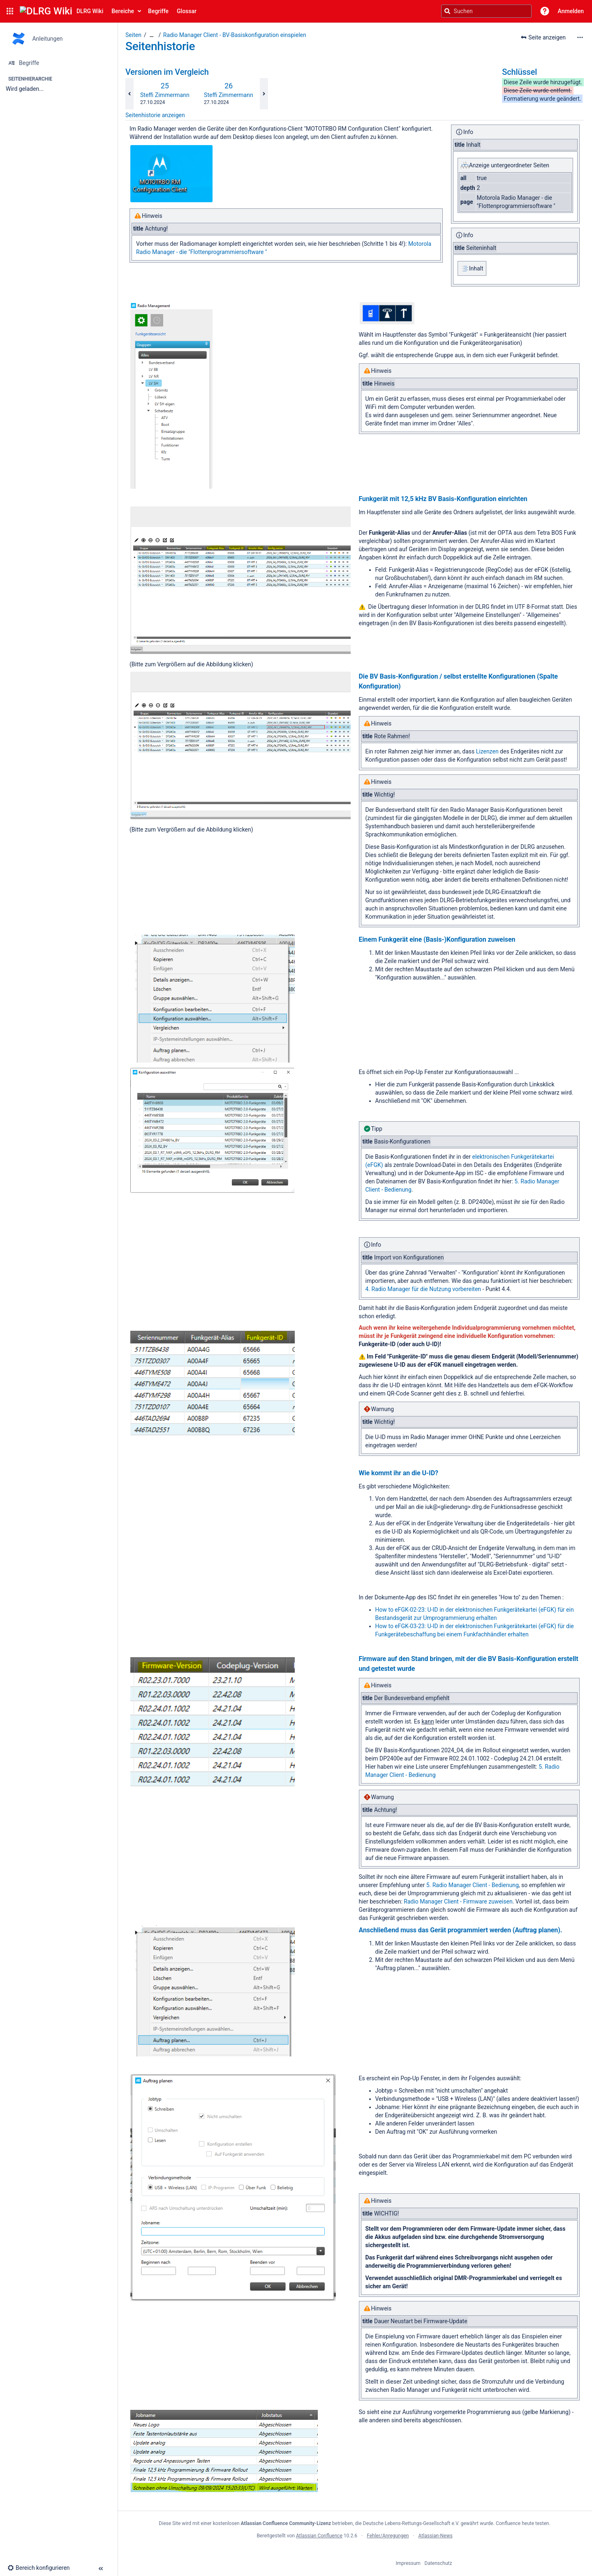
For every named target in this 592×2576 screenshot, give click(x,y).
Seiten (133, 35)
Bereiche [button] (122, 11)
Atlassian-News (436, 2536)
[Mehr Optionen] (580, 37)
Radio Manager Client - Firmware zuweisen (458, 1901)
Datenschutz (438, 2563)
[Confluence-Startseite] (61, 11)
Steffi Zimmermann (165, 95)
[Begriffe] (58, 63)
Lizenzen (487, 751)
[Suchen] (447, 11)
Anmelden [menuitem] (571, 11)
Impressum (408, 2563)
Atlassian (354, 2553)
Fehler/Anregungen (388, 2536)
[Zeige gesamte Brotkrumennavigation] (151, 35)
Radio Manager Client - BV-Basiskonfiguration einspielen (234, 35)
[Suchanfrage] (486, 11)
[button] (10, 11)
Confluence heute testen (522, 2523)
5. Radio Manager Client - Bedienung (472, 1885)
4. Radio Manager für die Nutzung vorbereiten (423, 1289)
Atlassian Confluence (319, 2536)
